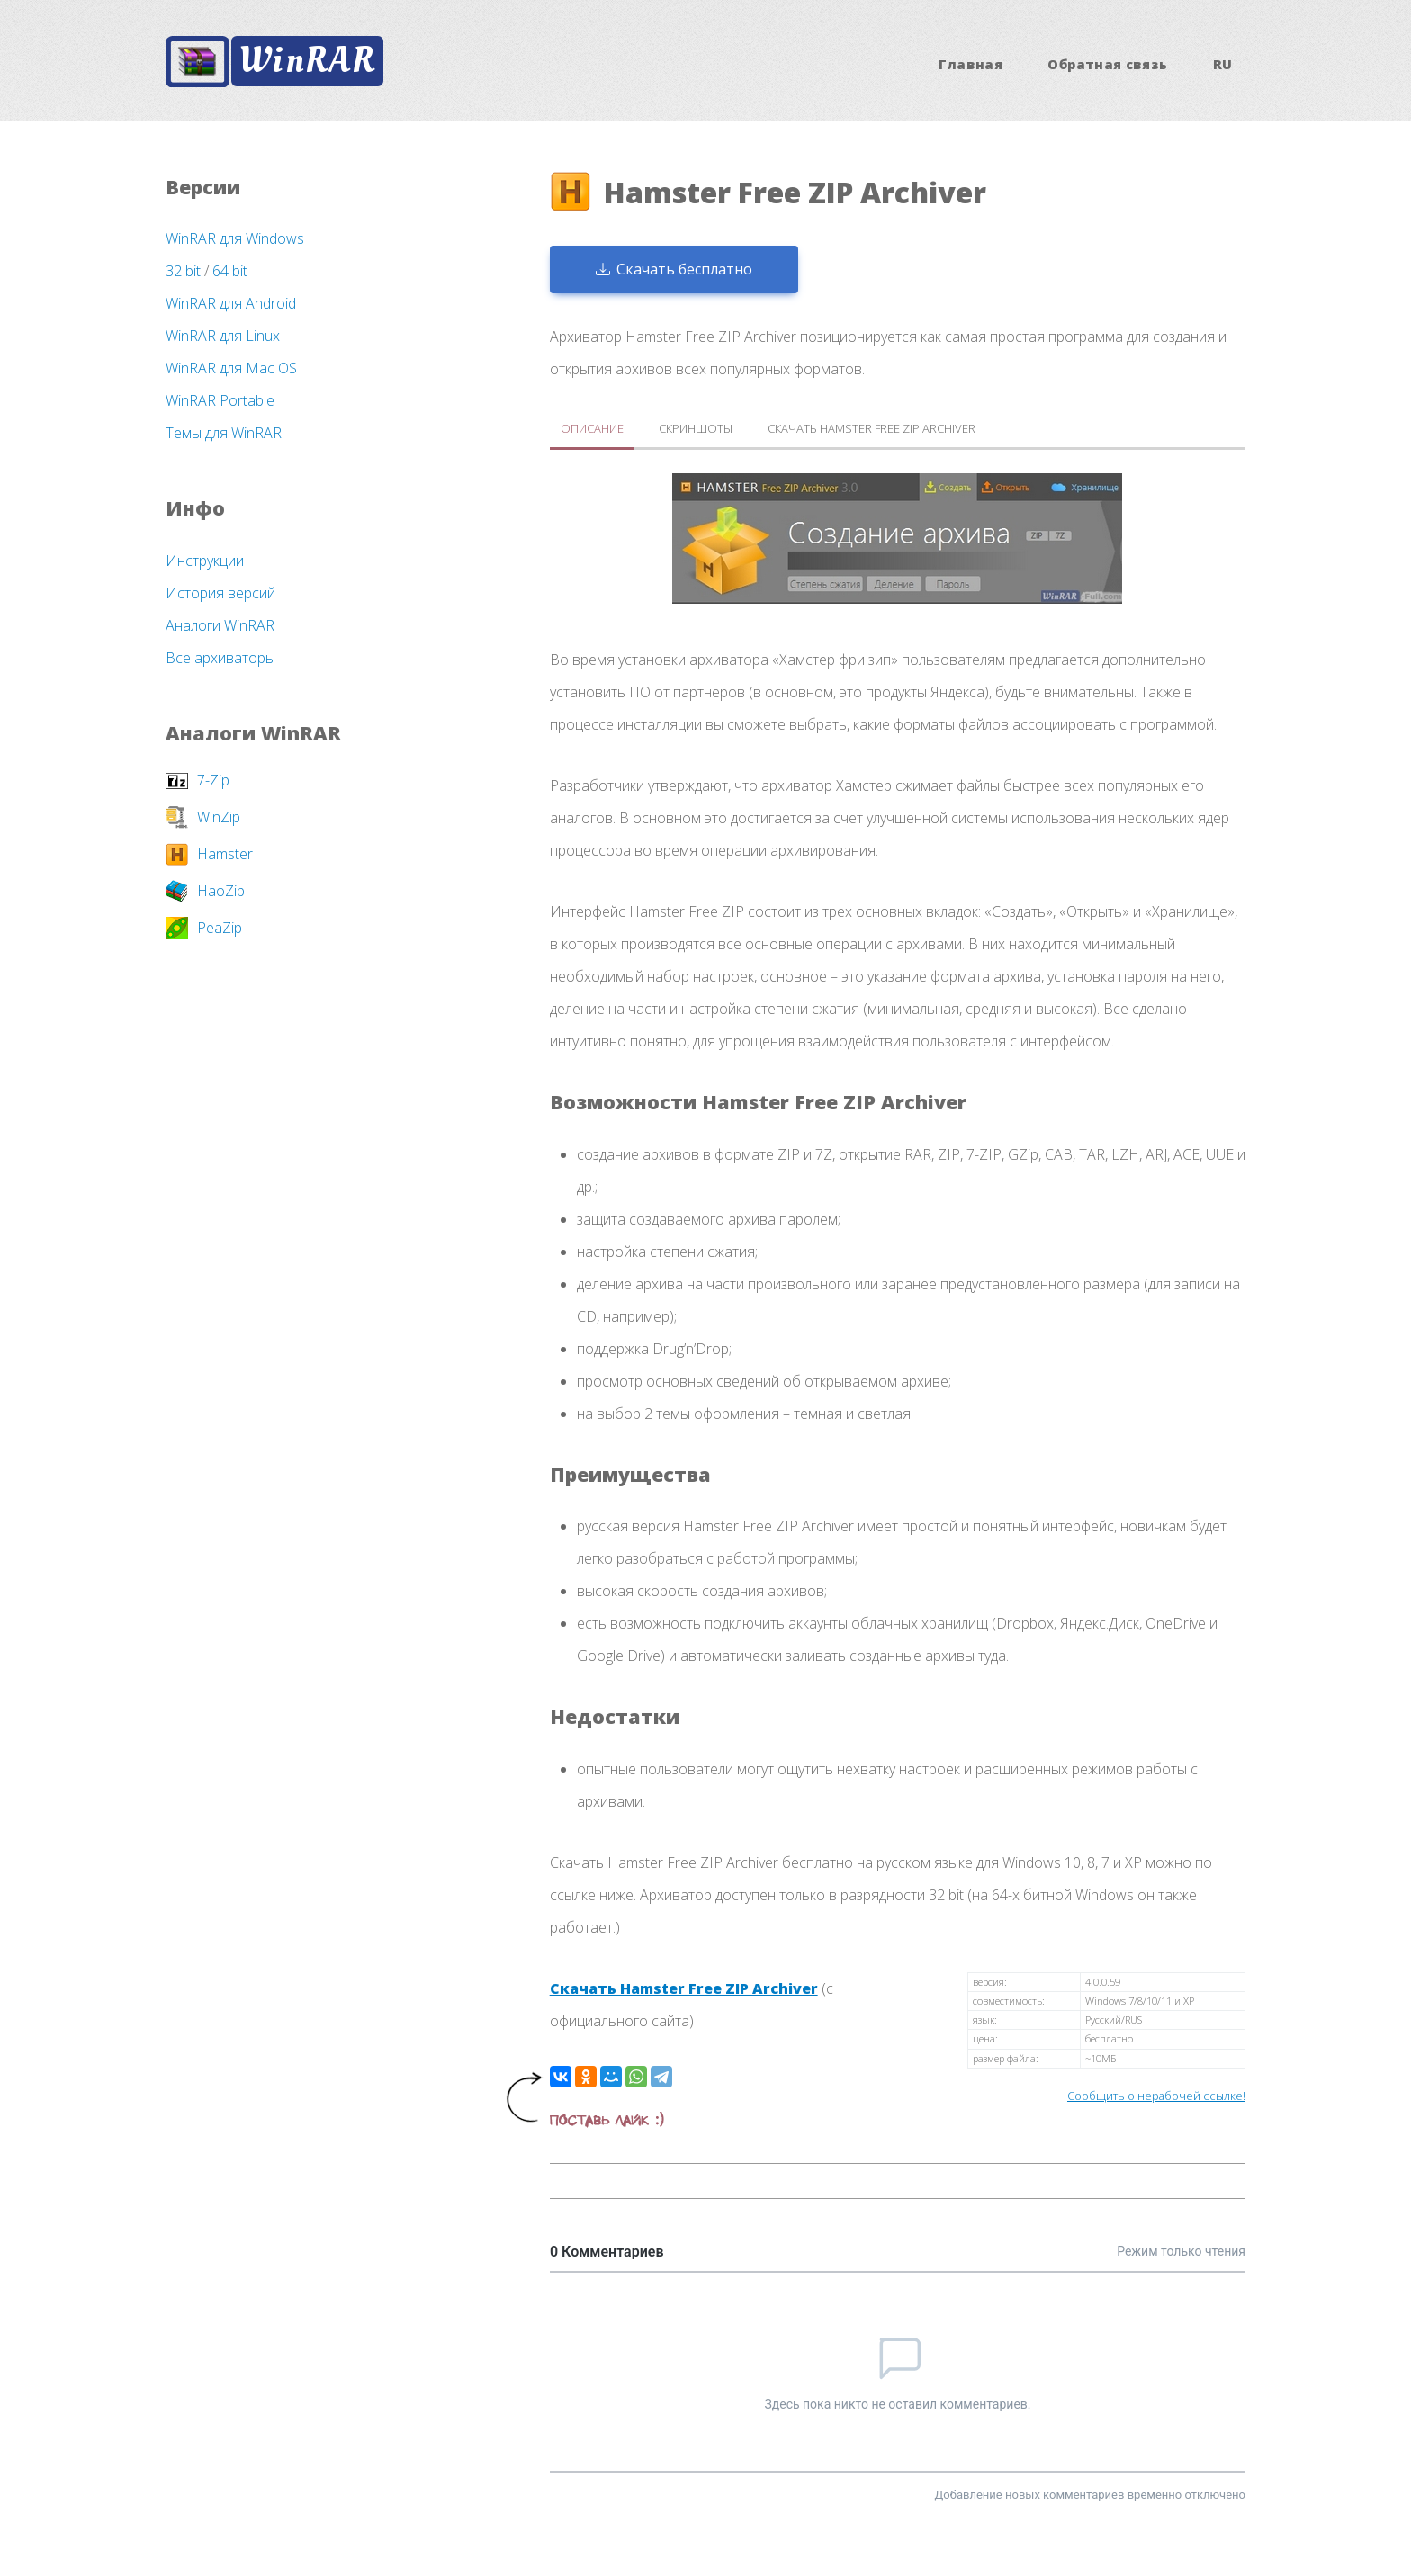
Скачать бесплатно (674, 269)
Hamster (225, 854)
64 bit (229, 271)
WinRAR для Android (231, 303)
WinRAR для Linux (223, 336)
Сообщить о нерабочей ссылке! (1156, 2095)
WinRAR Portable (220, 400)
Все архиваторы (220, 658)
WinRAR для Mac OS (231, 368)
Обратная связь (1107, 64)
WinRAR (307, 60)
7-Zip (213, 780)
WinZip (218, 817)
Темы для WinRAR (224, 433)
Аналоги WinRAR (220, 625)
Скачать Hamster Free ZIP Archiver (684, 1988)
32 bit (183, 271)
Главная (971, 64)
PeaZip (219, 928)
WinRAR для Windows (235, 238)
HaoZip (221, 891)
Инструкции (205, 560)
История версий (220, 593)
